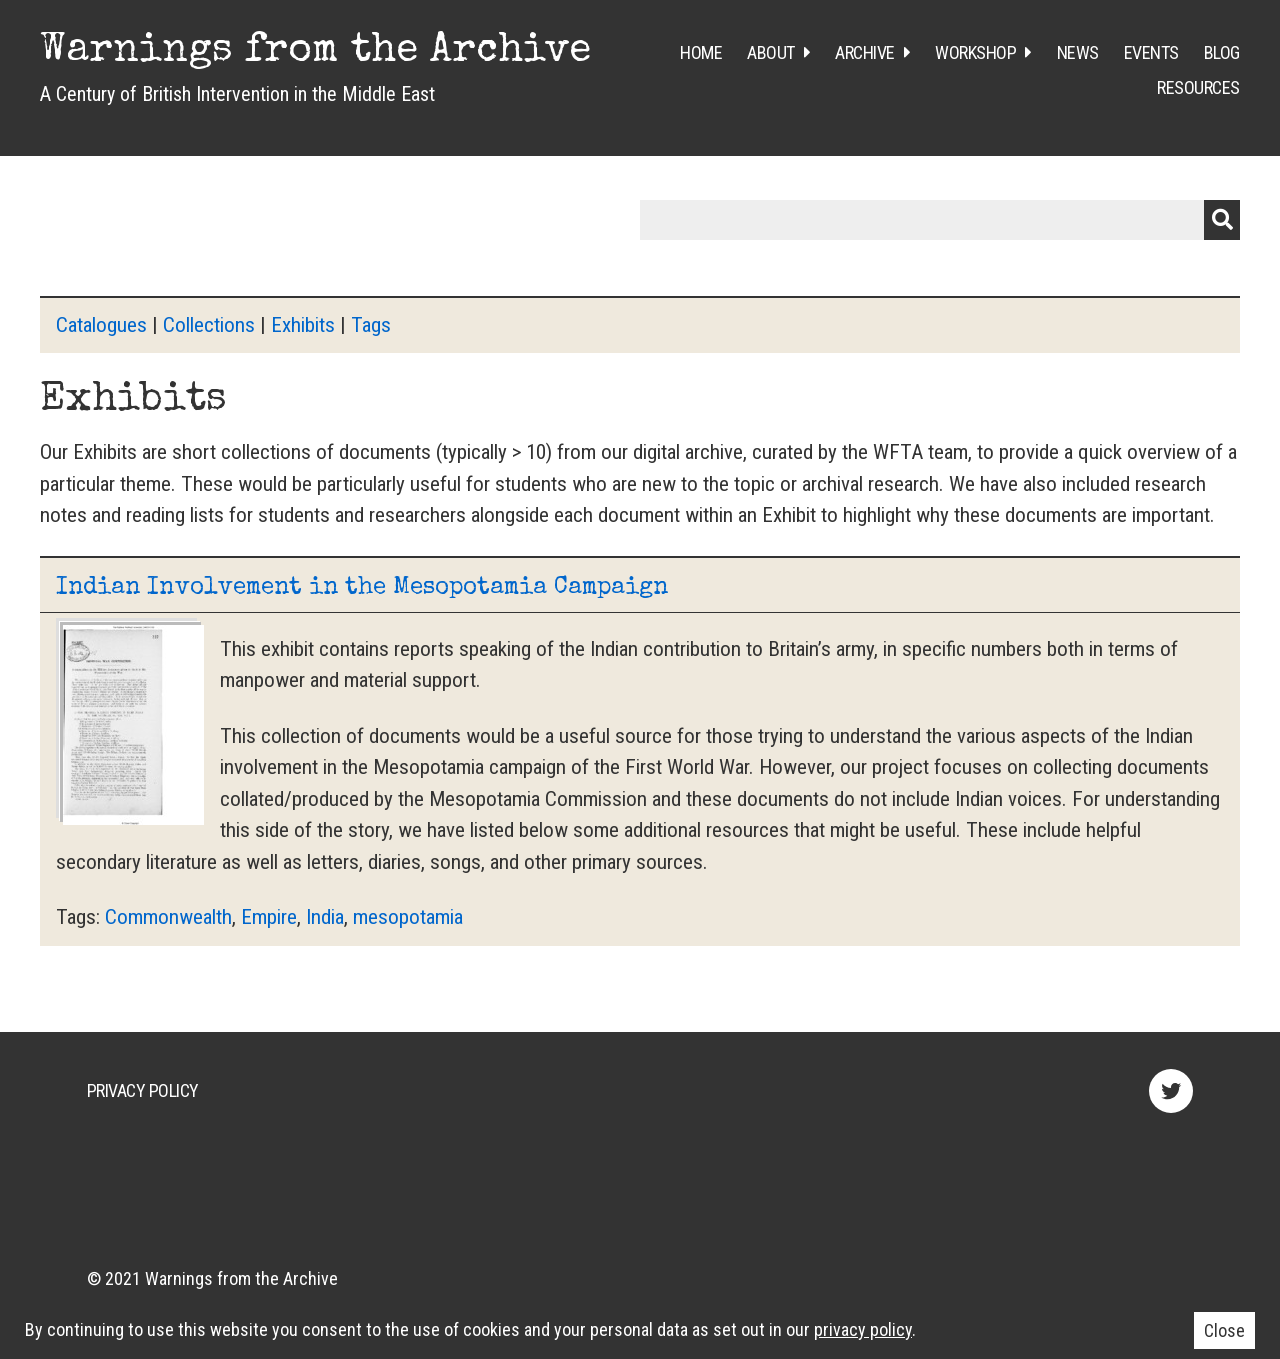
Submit (1222, 220)
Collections (209, 325)
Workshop (975, 52)
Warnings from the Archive (315, 52)
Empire (269, 917)
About (771, 52)
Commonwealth (168, 917)
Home (701, 52)
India (325, 917)
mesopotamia (408, 917)
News (1078, 52)
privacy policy (863, 1329)
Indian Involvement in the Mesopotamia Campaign (362, 588)
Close (1224, 1330)
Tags (371, 325)
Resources (1198, 87)
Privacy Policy (143, 1090)
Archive (865, 52)
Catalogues (101, 325)
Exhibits (303, 325)
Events (1151, 52)
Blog (1222, 52)
